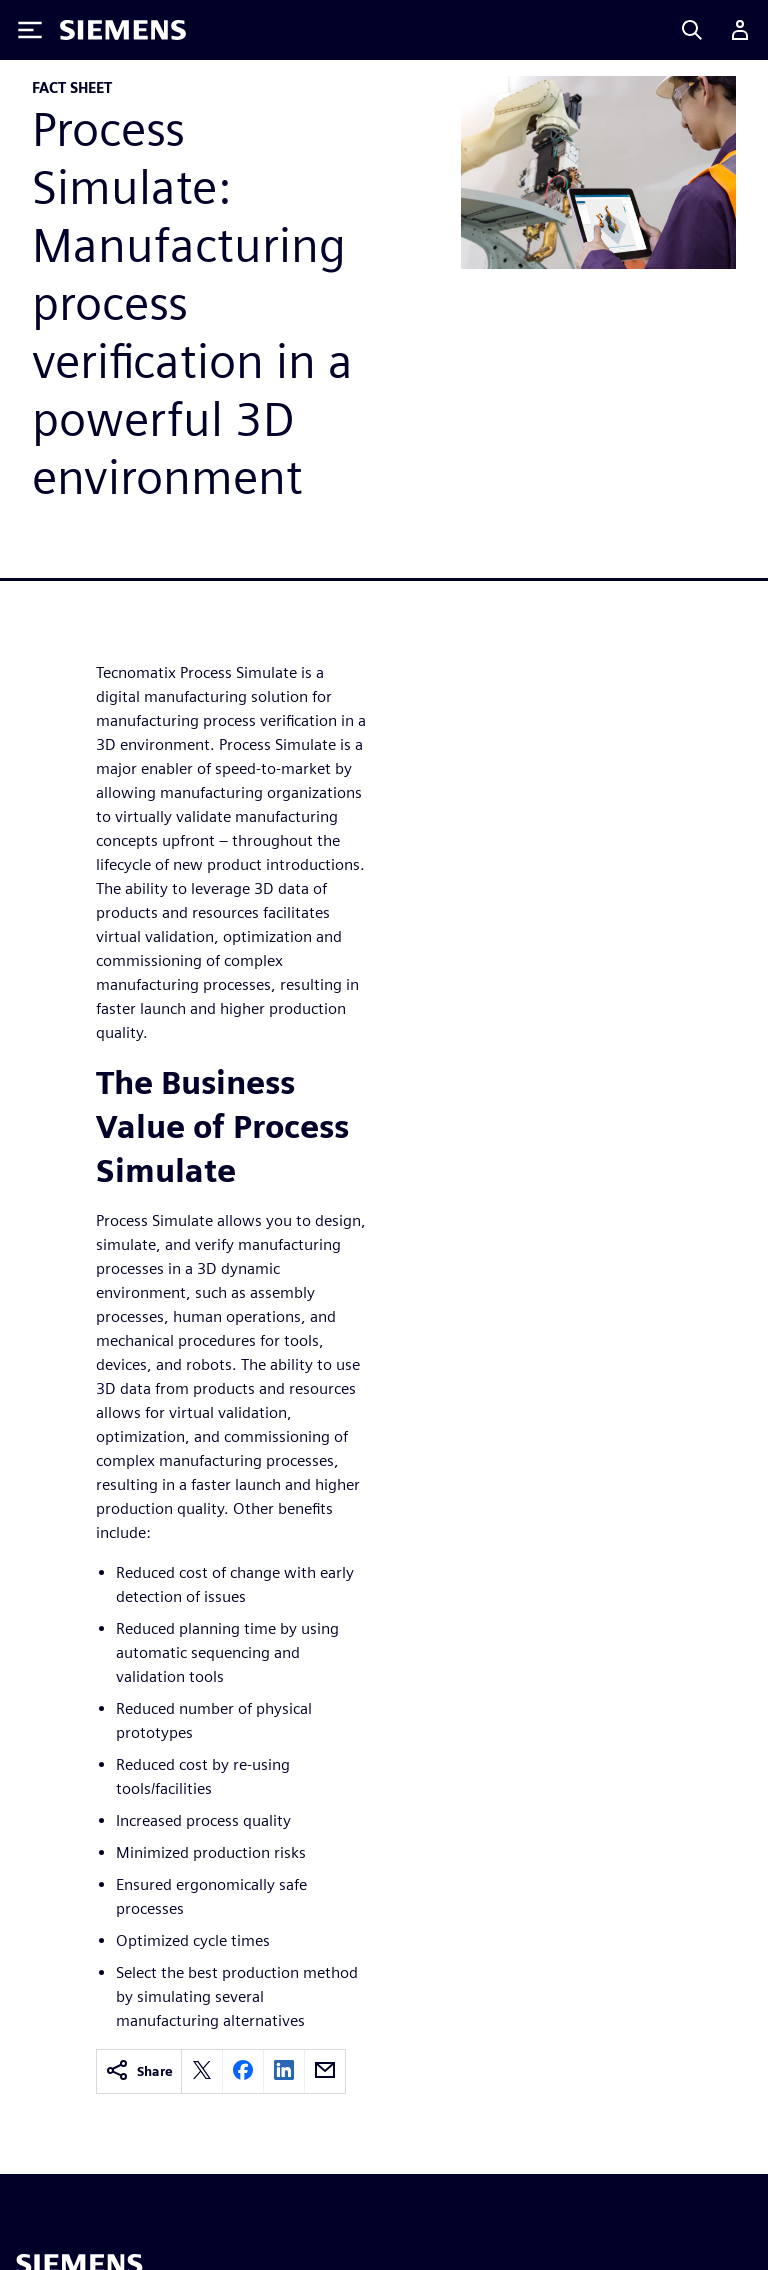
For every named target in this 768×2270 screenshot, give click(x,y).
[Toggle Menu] (30, 30)
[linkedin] (284, 2071)
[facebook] (243, 2071)
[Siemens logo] (123, 30)
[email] (325, 2071)
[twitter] (202, 2071)
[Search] (692, 30)
